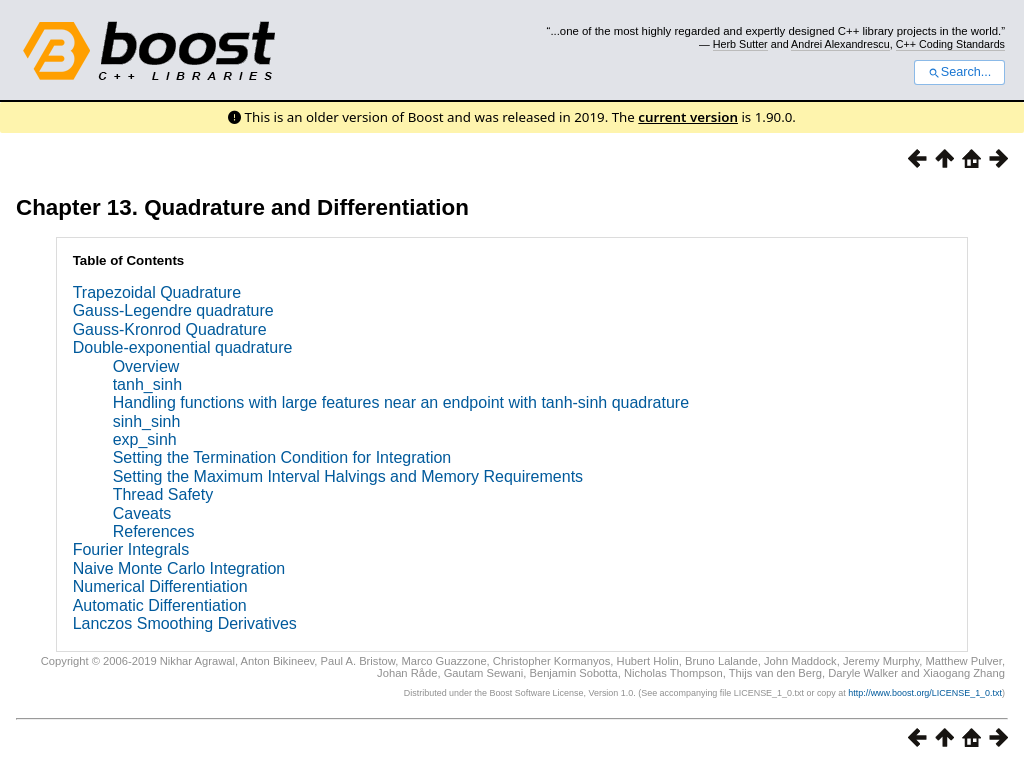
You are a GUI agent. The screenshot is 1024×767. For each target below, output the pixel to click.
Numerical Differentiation (160, 586)
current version (688, 117)
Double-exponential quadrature (183, 347)
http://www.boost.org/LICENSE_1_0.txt (925, 693)
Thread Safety (163, 494)
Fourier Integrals (131, 549)
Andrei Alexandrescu (840, 44)
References (154, 531)
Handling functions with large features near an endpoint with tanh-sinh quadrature (401, 402)
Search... (959, 72)
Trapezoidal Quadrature (157, 292)
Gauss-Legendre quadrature (173, 310)
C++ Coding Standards (950, 44)
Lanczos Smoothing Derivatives (185, 623)
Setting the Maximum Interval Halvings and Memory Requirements (348, 476)
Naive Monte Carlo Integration (179, 568)
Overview (146, 366)
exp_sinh (145, 439)
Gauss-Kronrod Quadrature (170, 329)
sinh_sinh (147, 421)
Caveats (142, 513)
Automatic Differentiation (160, 605)
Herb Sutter (740, 44)
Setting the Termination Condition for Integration (282, 457)
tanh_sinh (147, 384)
